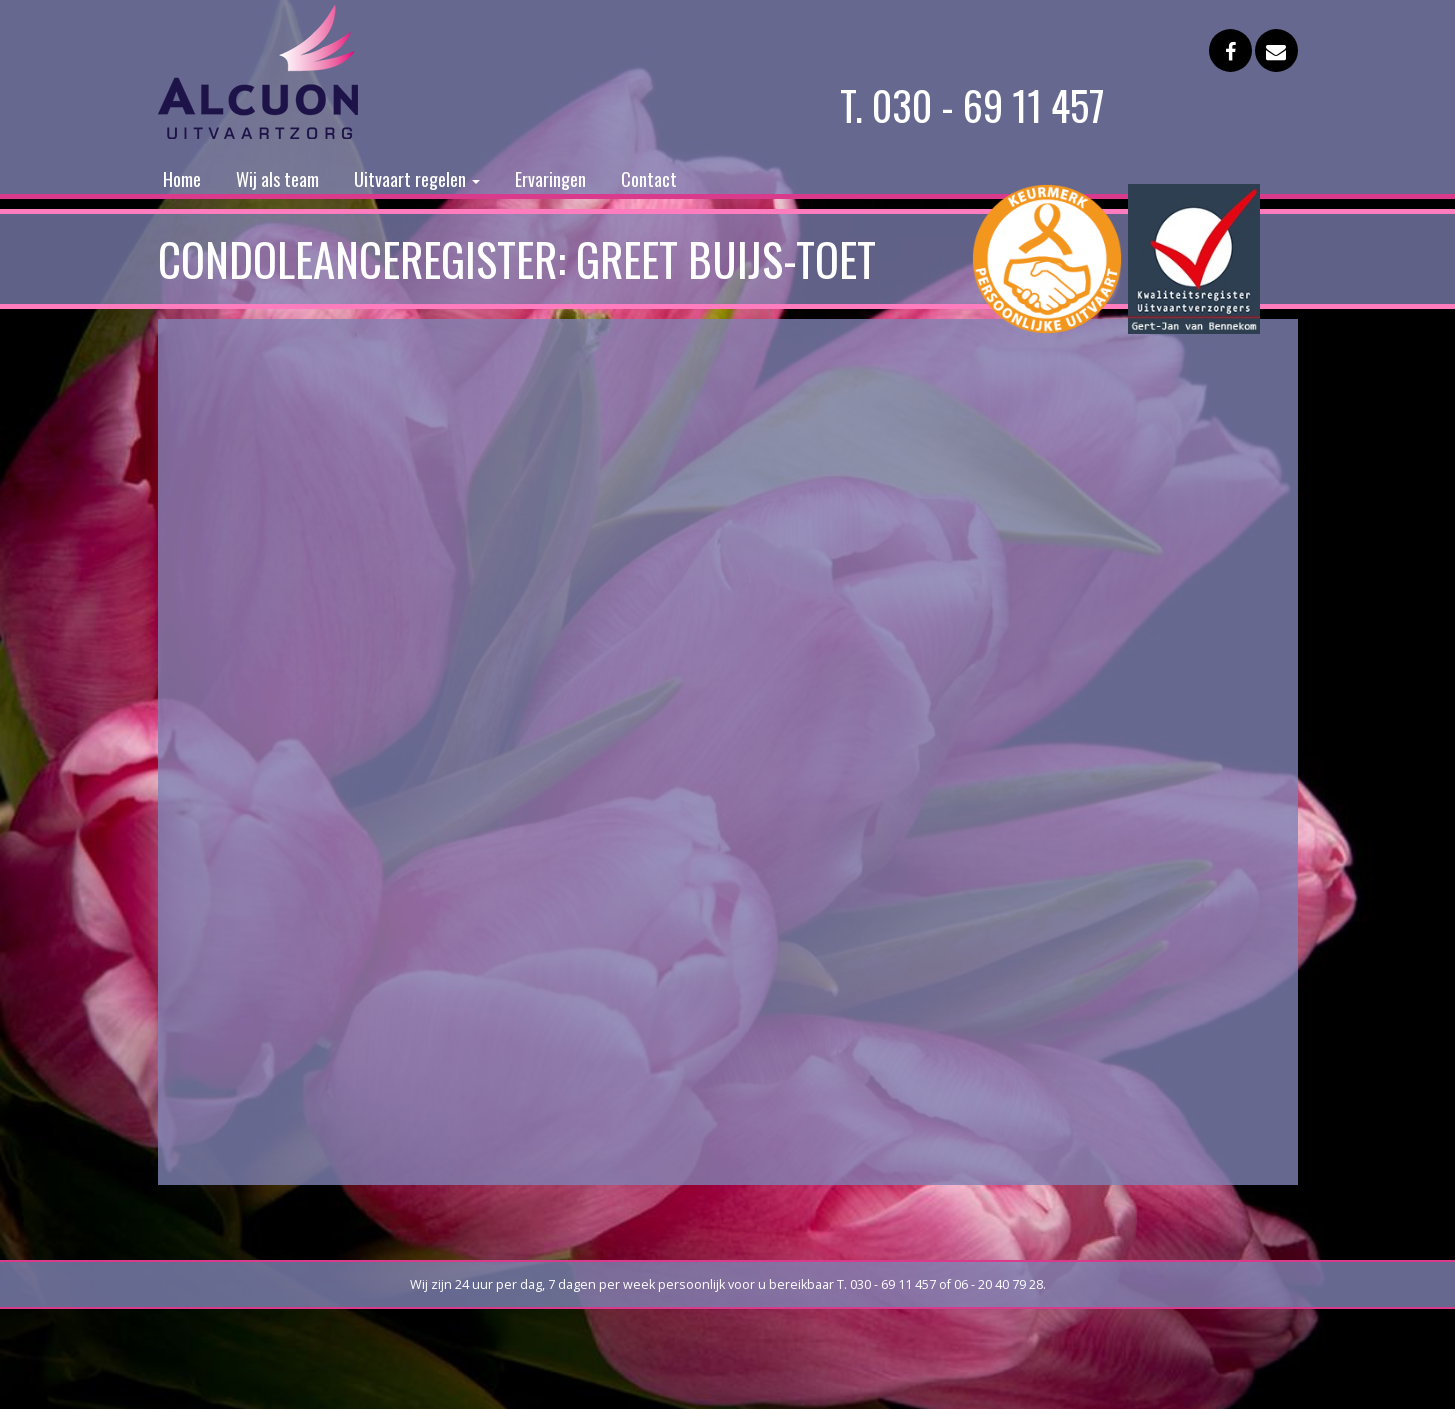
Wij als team (277, 179)
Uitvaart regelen (417, 179)
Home (182, 179)
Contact (649, 179)
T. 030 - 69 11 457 (972, 105)
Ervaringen (550, 179)
